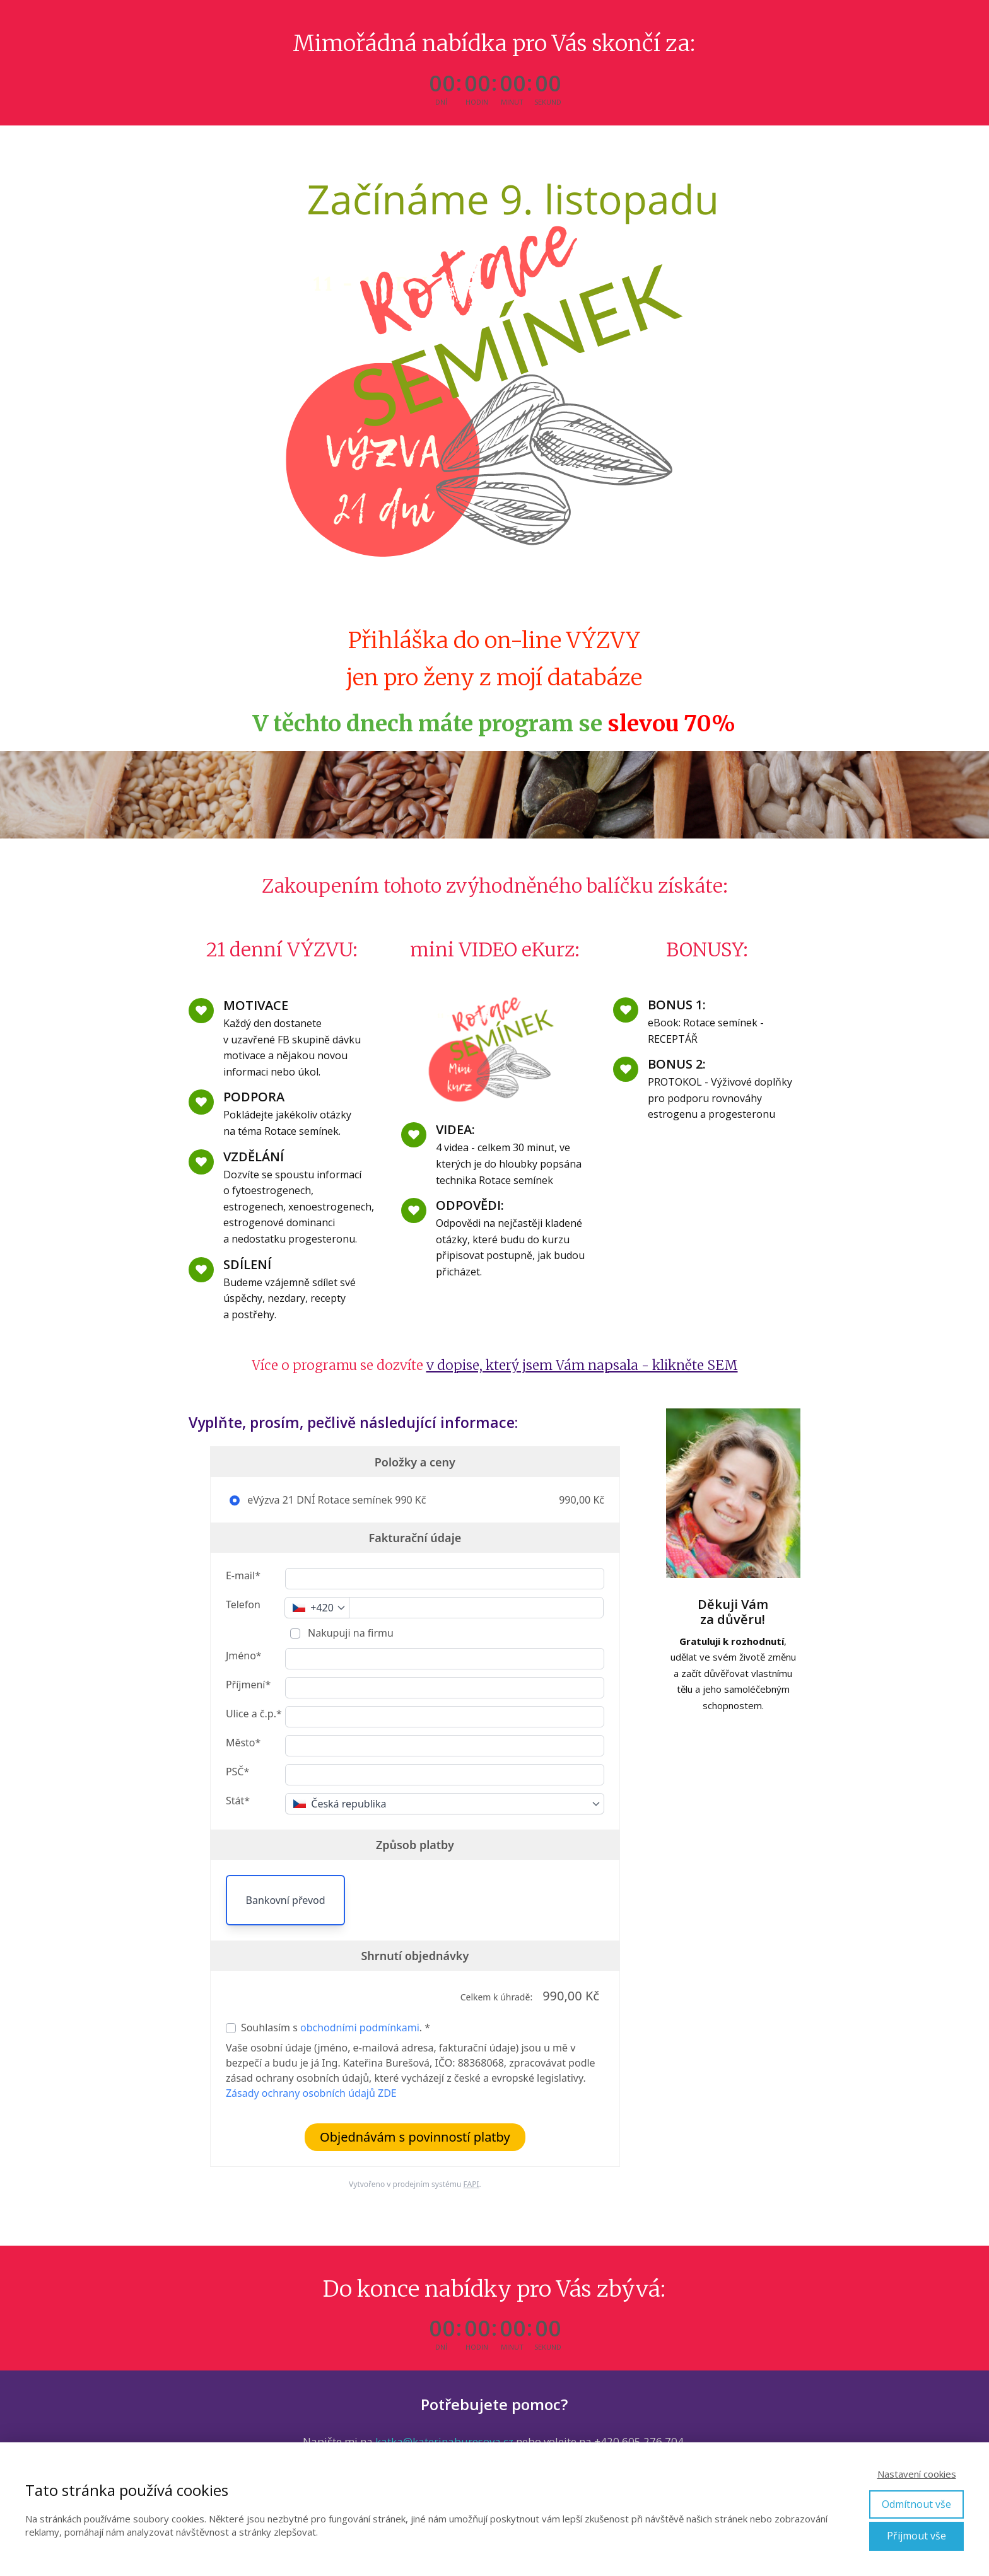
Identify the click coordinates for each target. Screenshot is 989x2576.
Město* (243, 1742)
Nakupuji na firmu (349, 1633)
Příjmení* (248, 1684)
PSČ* (237, 1771)
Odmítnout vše (916, 2504)
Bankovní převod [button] (285, 1900)
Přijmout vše (916, 2536)
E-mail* (243, 1575)
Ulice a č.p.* (254, 1713)
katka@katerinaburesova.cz (444, 2441)
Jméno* (244, 1655)
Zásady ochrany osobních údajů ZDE (311, 2093)
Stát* (238, 1800)
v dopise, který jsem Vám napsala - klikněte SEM (582, 1365)
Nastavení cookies (916, 2474)
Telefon (243, 1604)
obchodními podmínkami (359, 2027)
